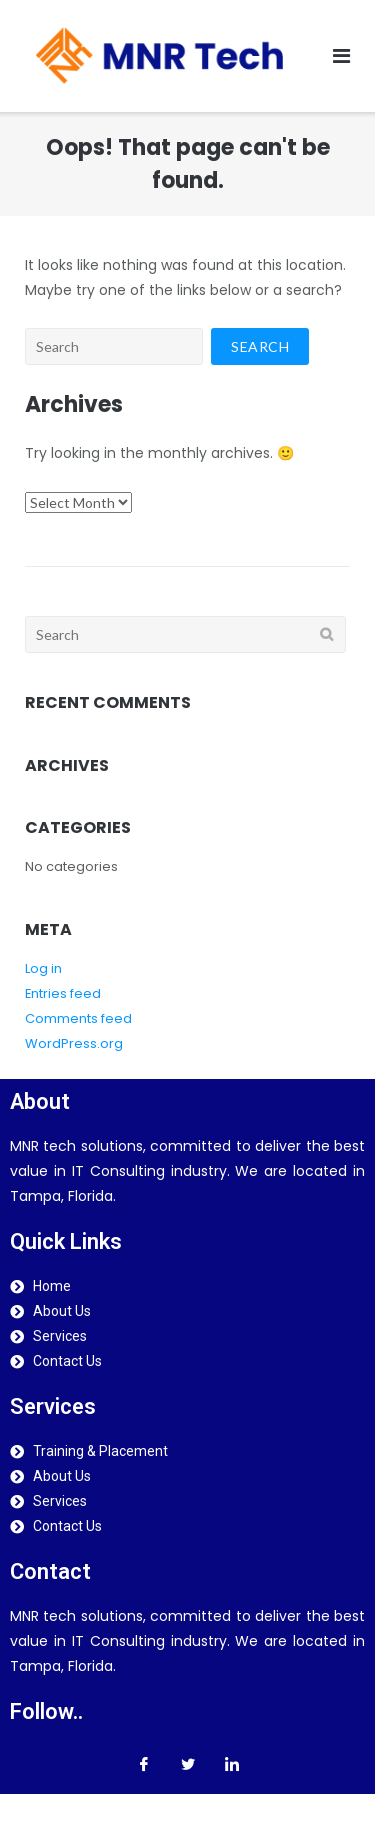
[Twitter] (188, 1764)
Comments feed (78, 1018)
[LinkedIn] (232, 1764)
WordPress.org (74, 1043)
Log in (43, 968)
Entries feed (63, 993)
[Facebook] (144, 1764)
